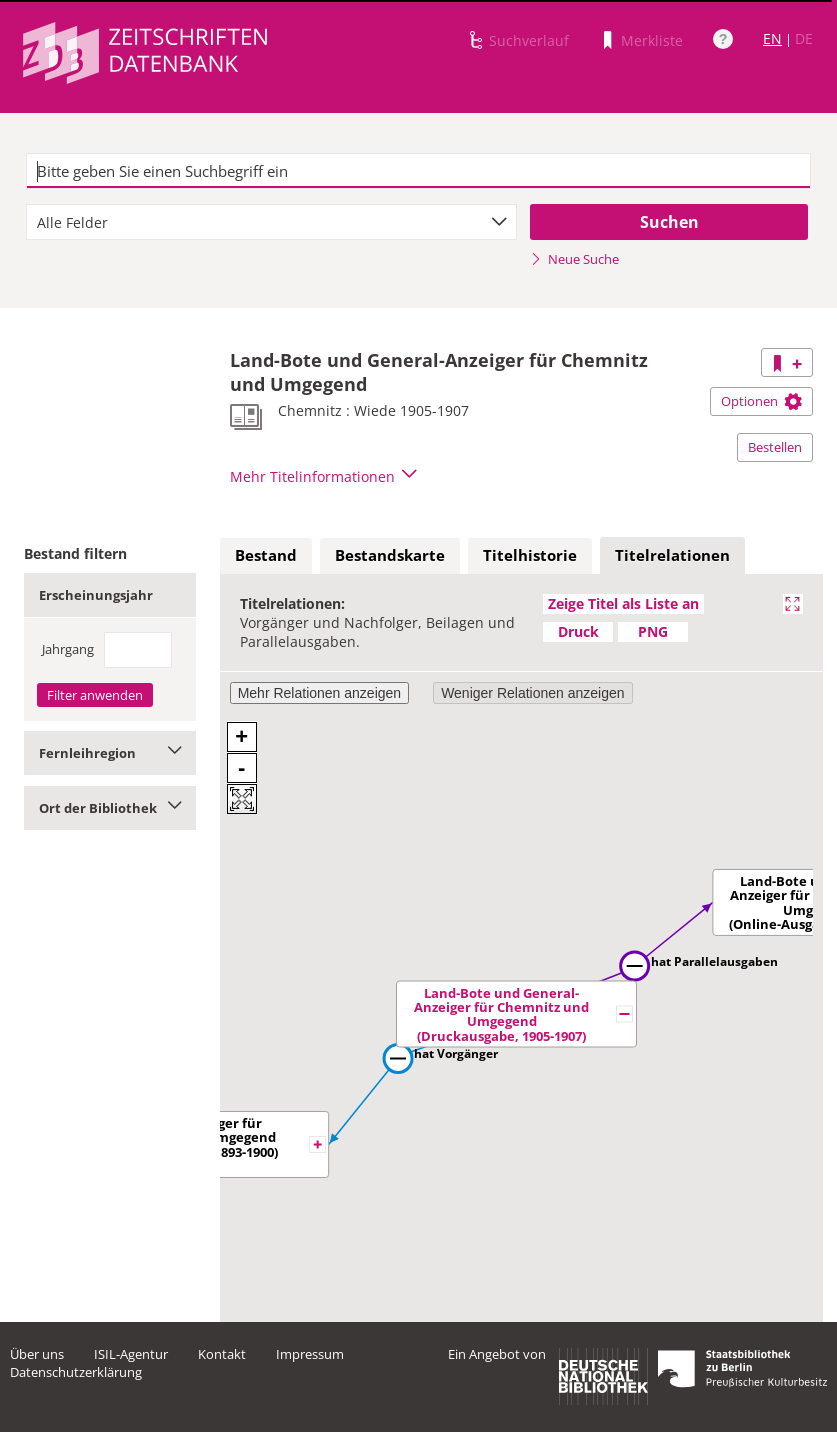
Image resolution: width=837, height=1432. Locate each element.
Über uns (37, 1354)
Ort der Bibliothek (110, 808)
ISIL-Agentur (131, 1354)
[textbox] (418, 171)
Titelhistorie (530, 555)
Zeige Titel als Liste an (623, 603)
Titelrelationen (672, 555)
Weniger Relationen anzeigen (532, 693)
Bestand (266, 555)
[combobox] (271, 222)
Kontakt (222, 1354)
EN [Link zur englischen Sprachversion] (772, 38)
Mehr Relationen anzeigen (319, 693)
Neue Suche (574, 259)
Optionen (761, 401)
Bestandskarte (390, 555)
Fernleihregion (110, 753)
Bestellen (775, 447)
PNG (653, 631)
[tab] (266, 556)
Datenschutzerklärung (76, 1372)
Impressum (310, 1354)
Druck (578, 631)
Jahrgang (68, 649)
